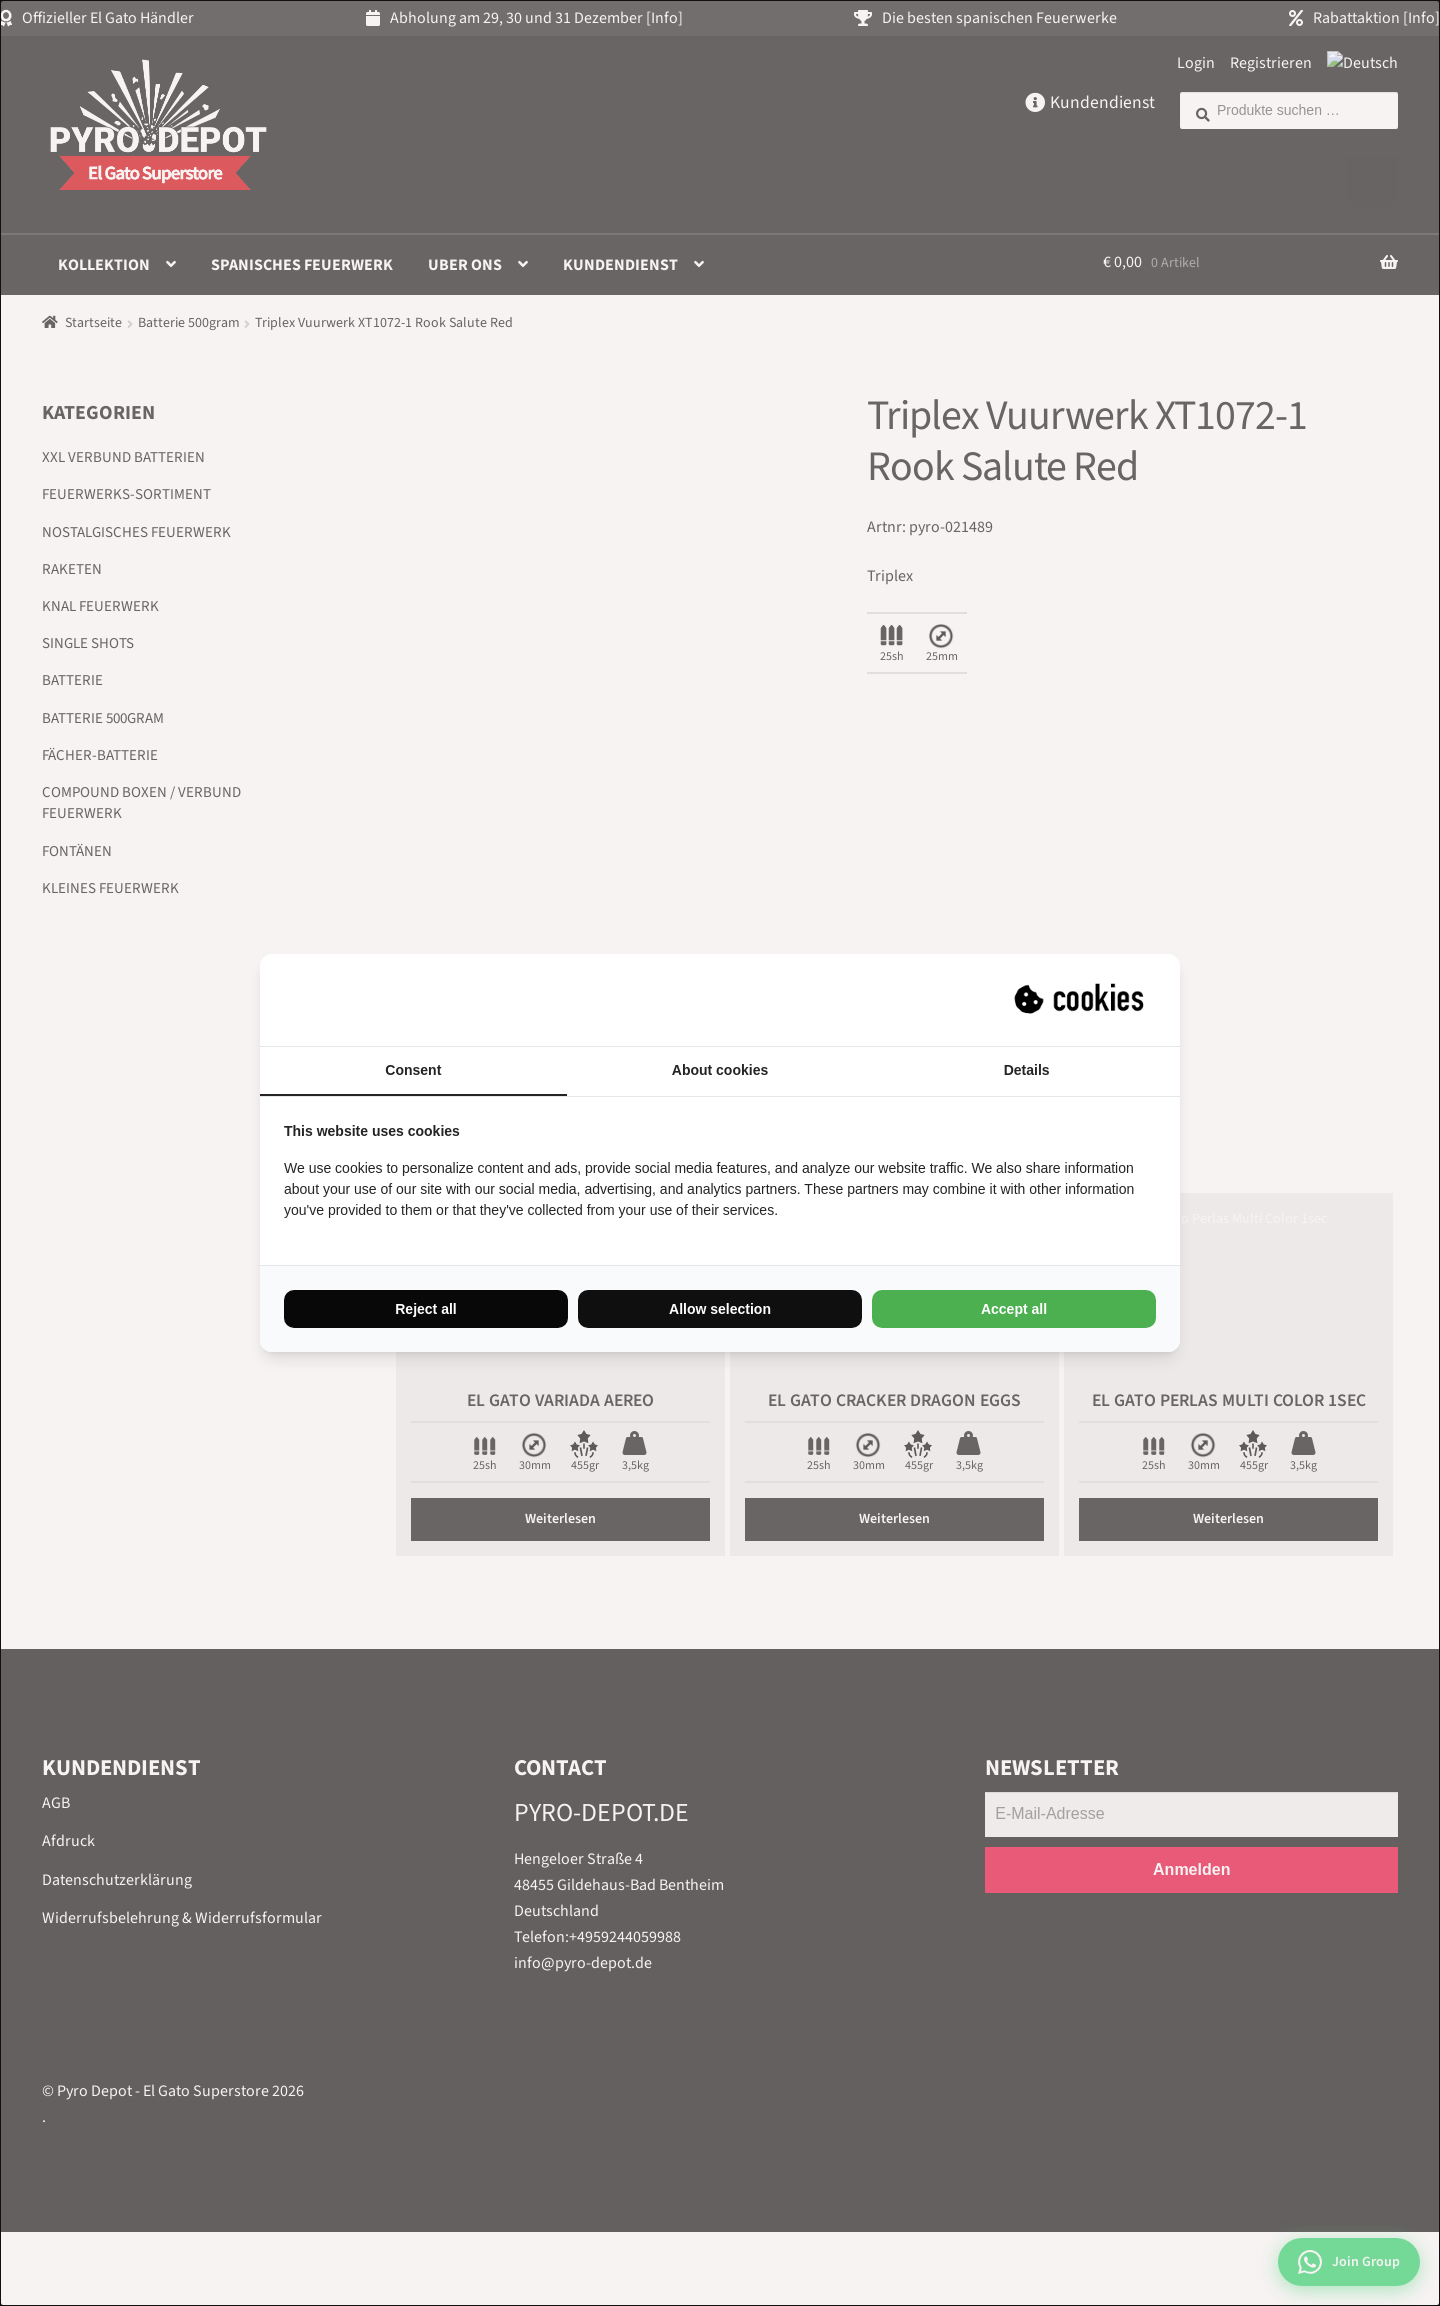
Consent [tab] (413, 1070)
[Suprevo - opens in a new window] (1081, 1000)
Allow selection (720, 1309)
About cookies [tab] (720, 1070)
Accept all (1014, 1309)
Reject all (425, 1309)
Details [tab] (1027, 1070)
